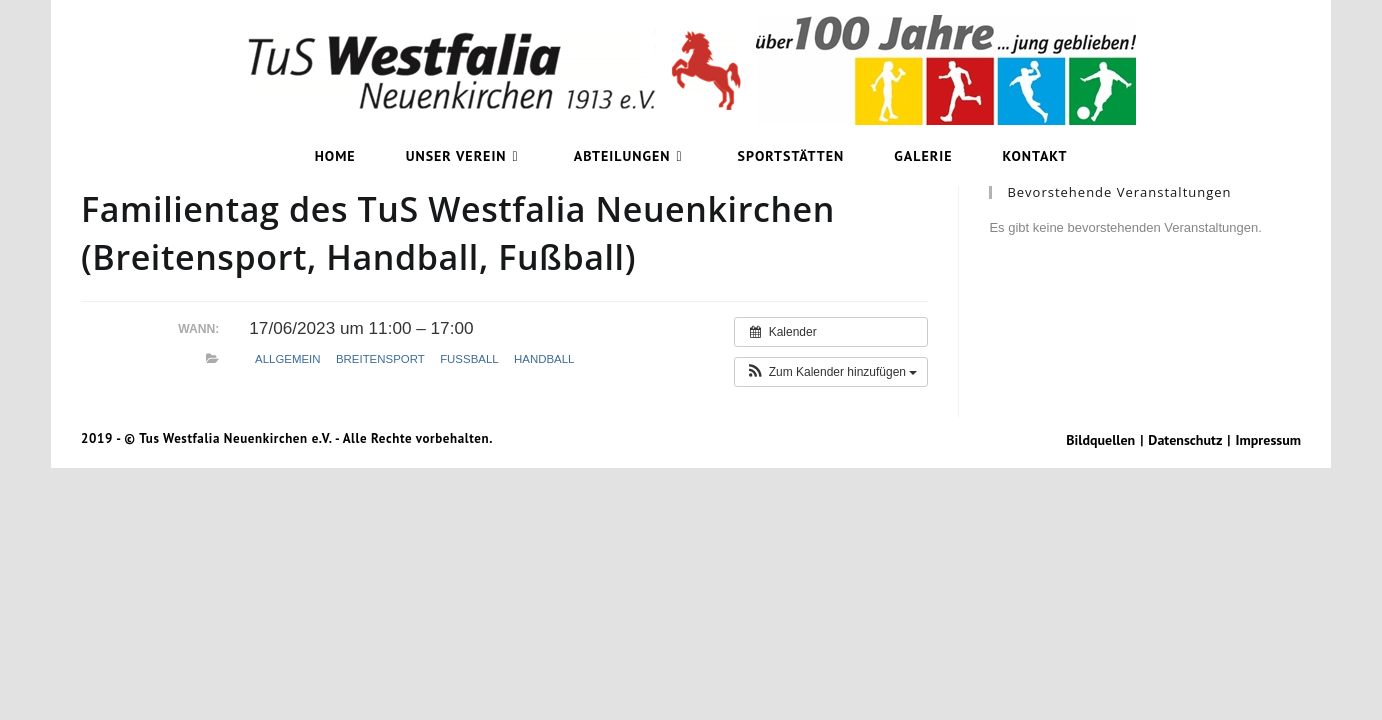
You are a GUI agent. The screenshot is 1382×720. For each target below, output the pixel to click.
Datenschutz (1185, 440)
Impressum (1268, 440)
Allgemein (287, 359)
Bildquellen (1100, 440)
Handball (544, 359)
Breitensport (380, 359)
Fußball (469, 359)
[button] (831, 372)
